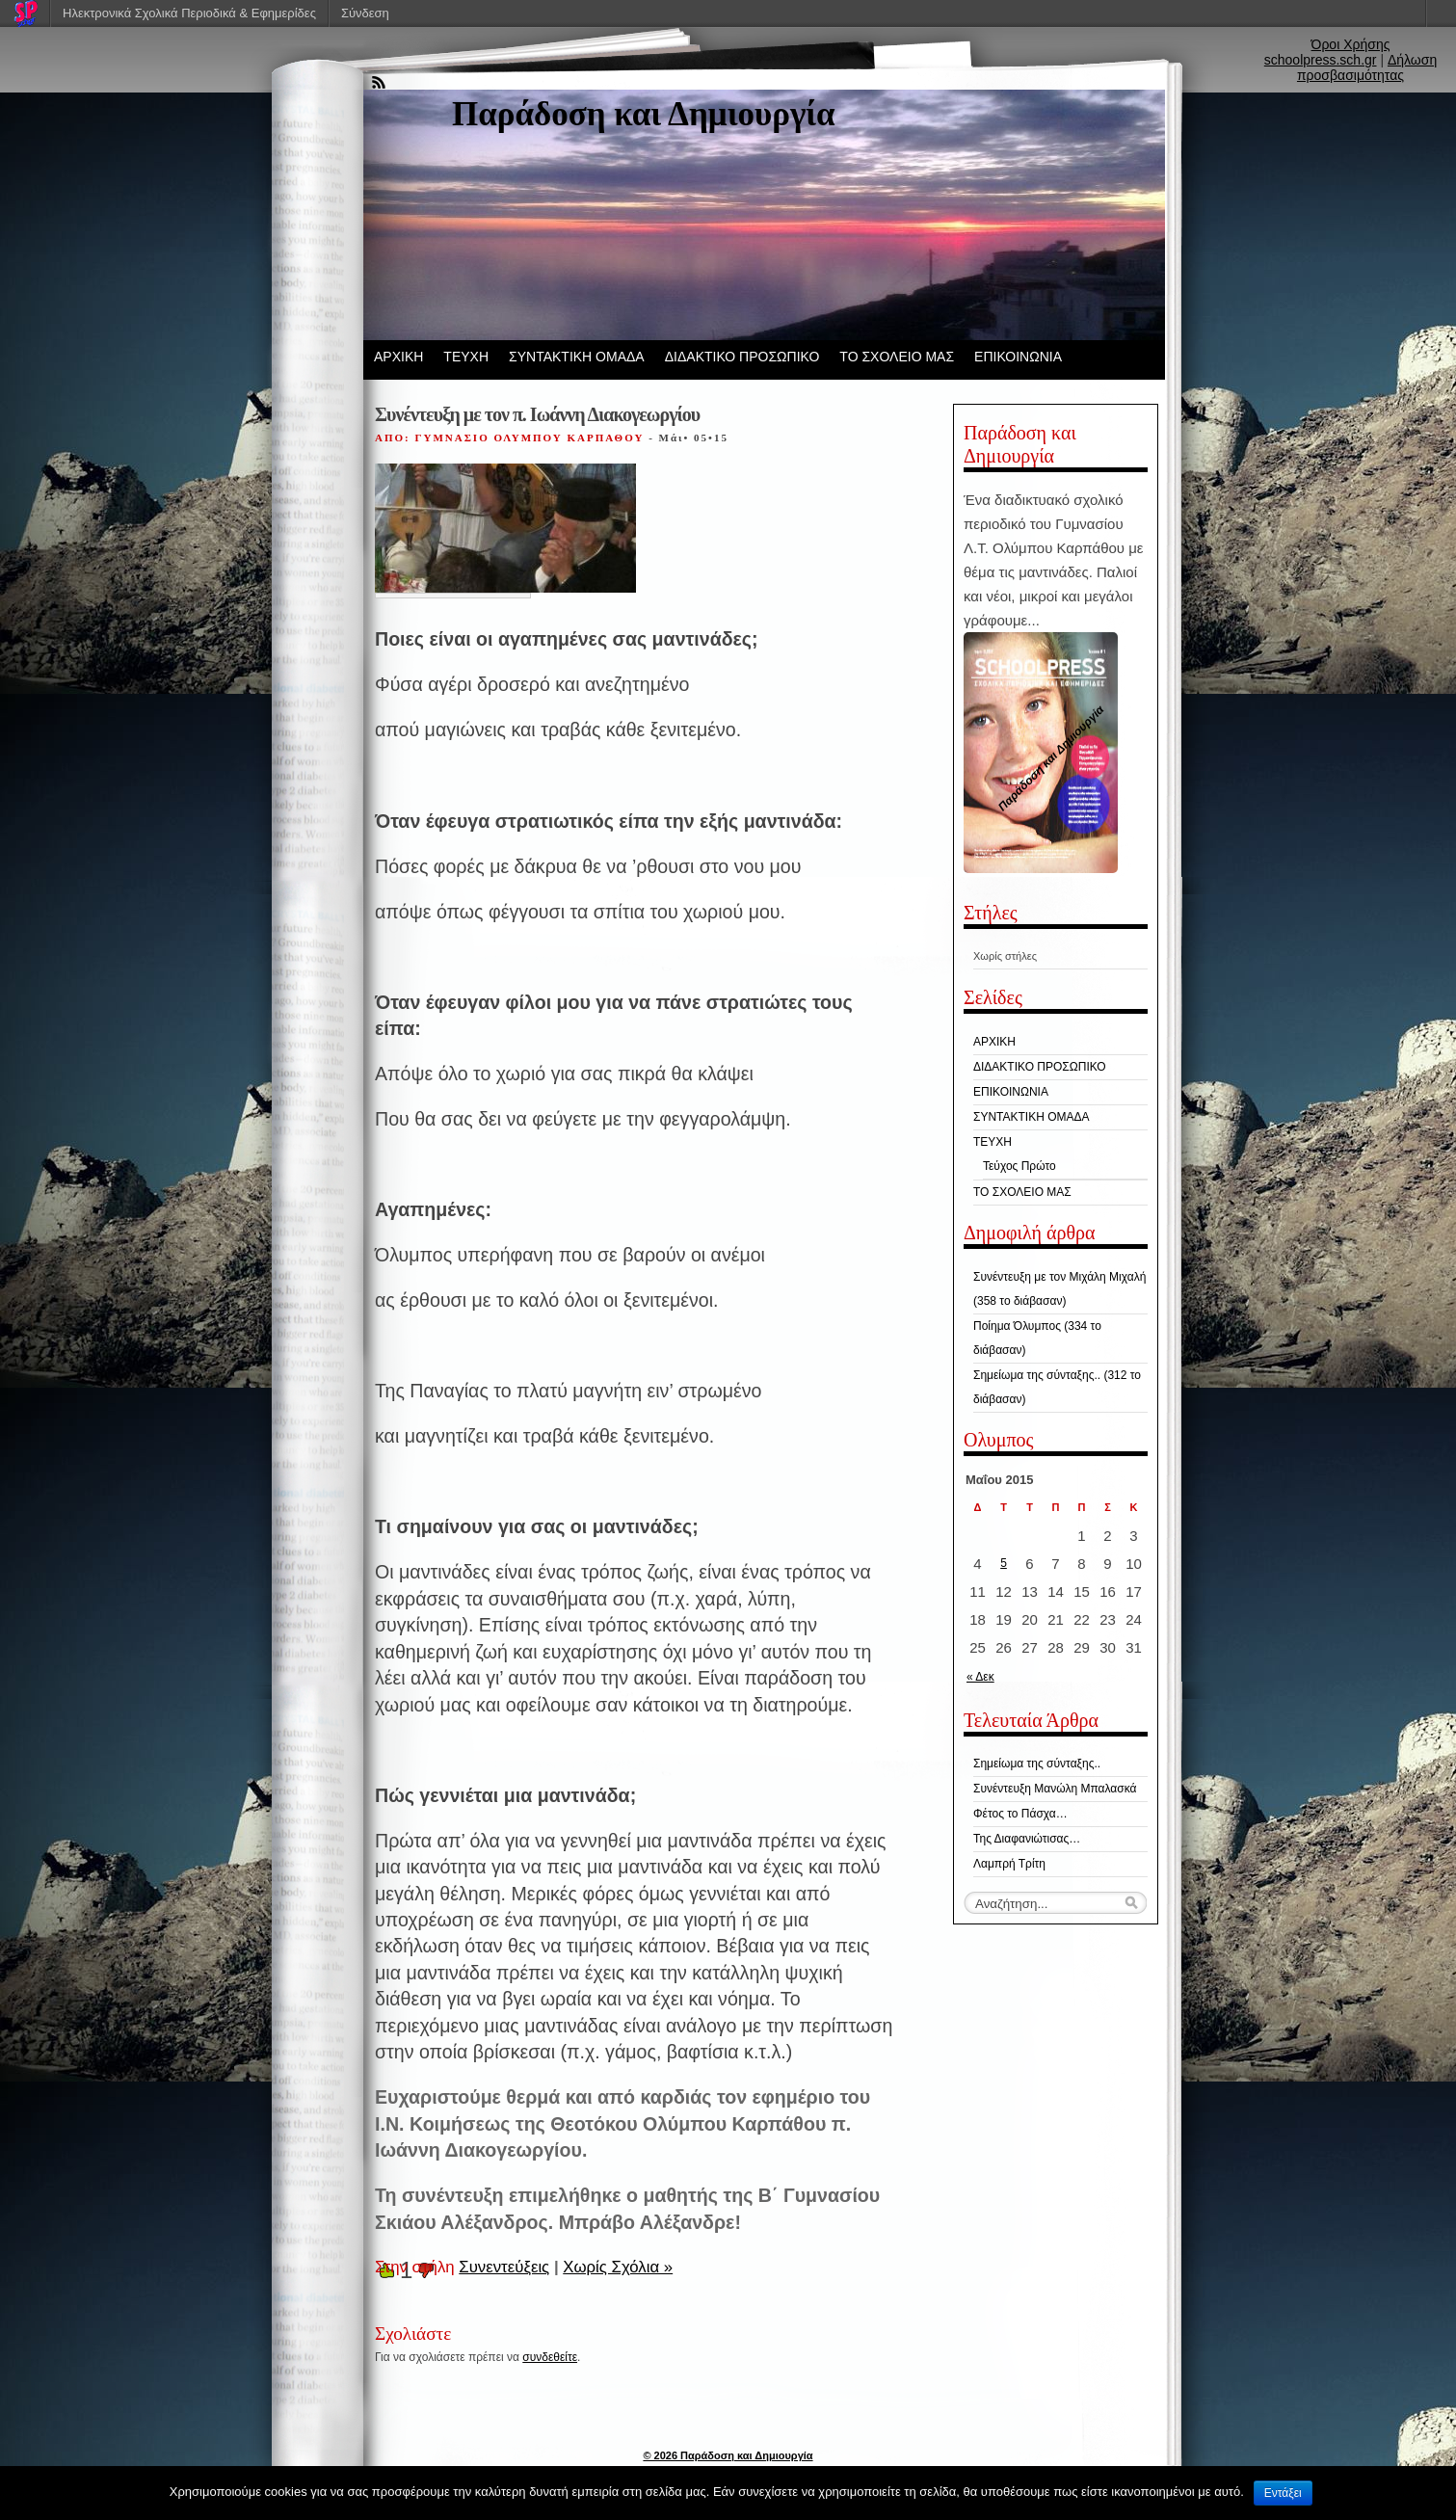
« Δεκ (980, 1677)
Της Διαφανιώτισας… (1026, 1838)
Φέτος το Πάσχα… (1020, 1813)
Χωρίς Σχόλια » (618, 2267)
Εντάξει (1283, 2493)
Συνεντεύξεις (504, 2267)
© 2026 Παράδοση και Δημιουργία (727, 2455)
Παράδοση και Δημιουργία (643, 114)
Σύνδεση (365, 13)
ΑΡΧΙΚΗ (398, 356)
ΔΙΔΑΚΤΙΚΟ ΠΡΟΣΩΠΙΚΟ (742, 356)
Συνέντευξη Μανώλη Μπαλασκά (1054, 1788)
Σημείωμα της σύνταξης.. (1036, 1763)
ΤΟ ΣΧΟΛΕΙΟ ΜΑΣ (896, 356)
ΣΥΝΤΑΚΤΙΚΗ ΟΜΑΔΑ (577, 356)
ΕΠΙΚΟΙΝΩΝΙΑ (1018, 356)
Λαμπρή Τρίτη (1009, 1863)
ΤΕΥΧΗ (466, 356)
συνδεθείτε (549, 2357)
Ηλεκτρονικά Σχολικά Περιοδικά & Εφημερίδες (189, 13)
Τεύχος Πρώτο (1019, 1166)
